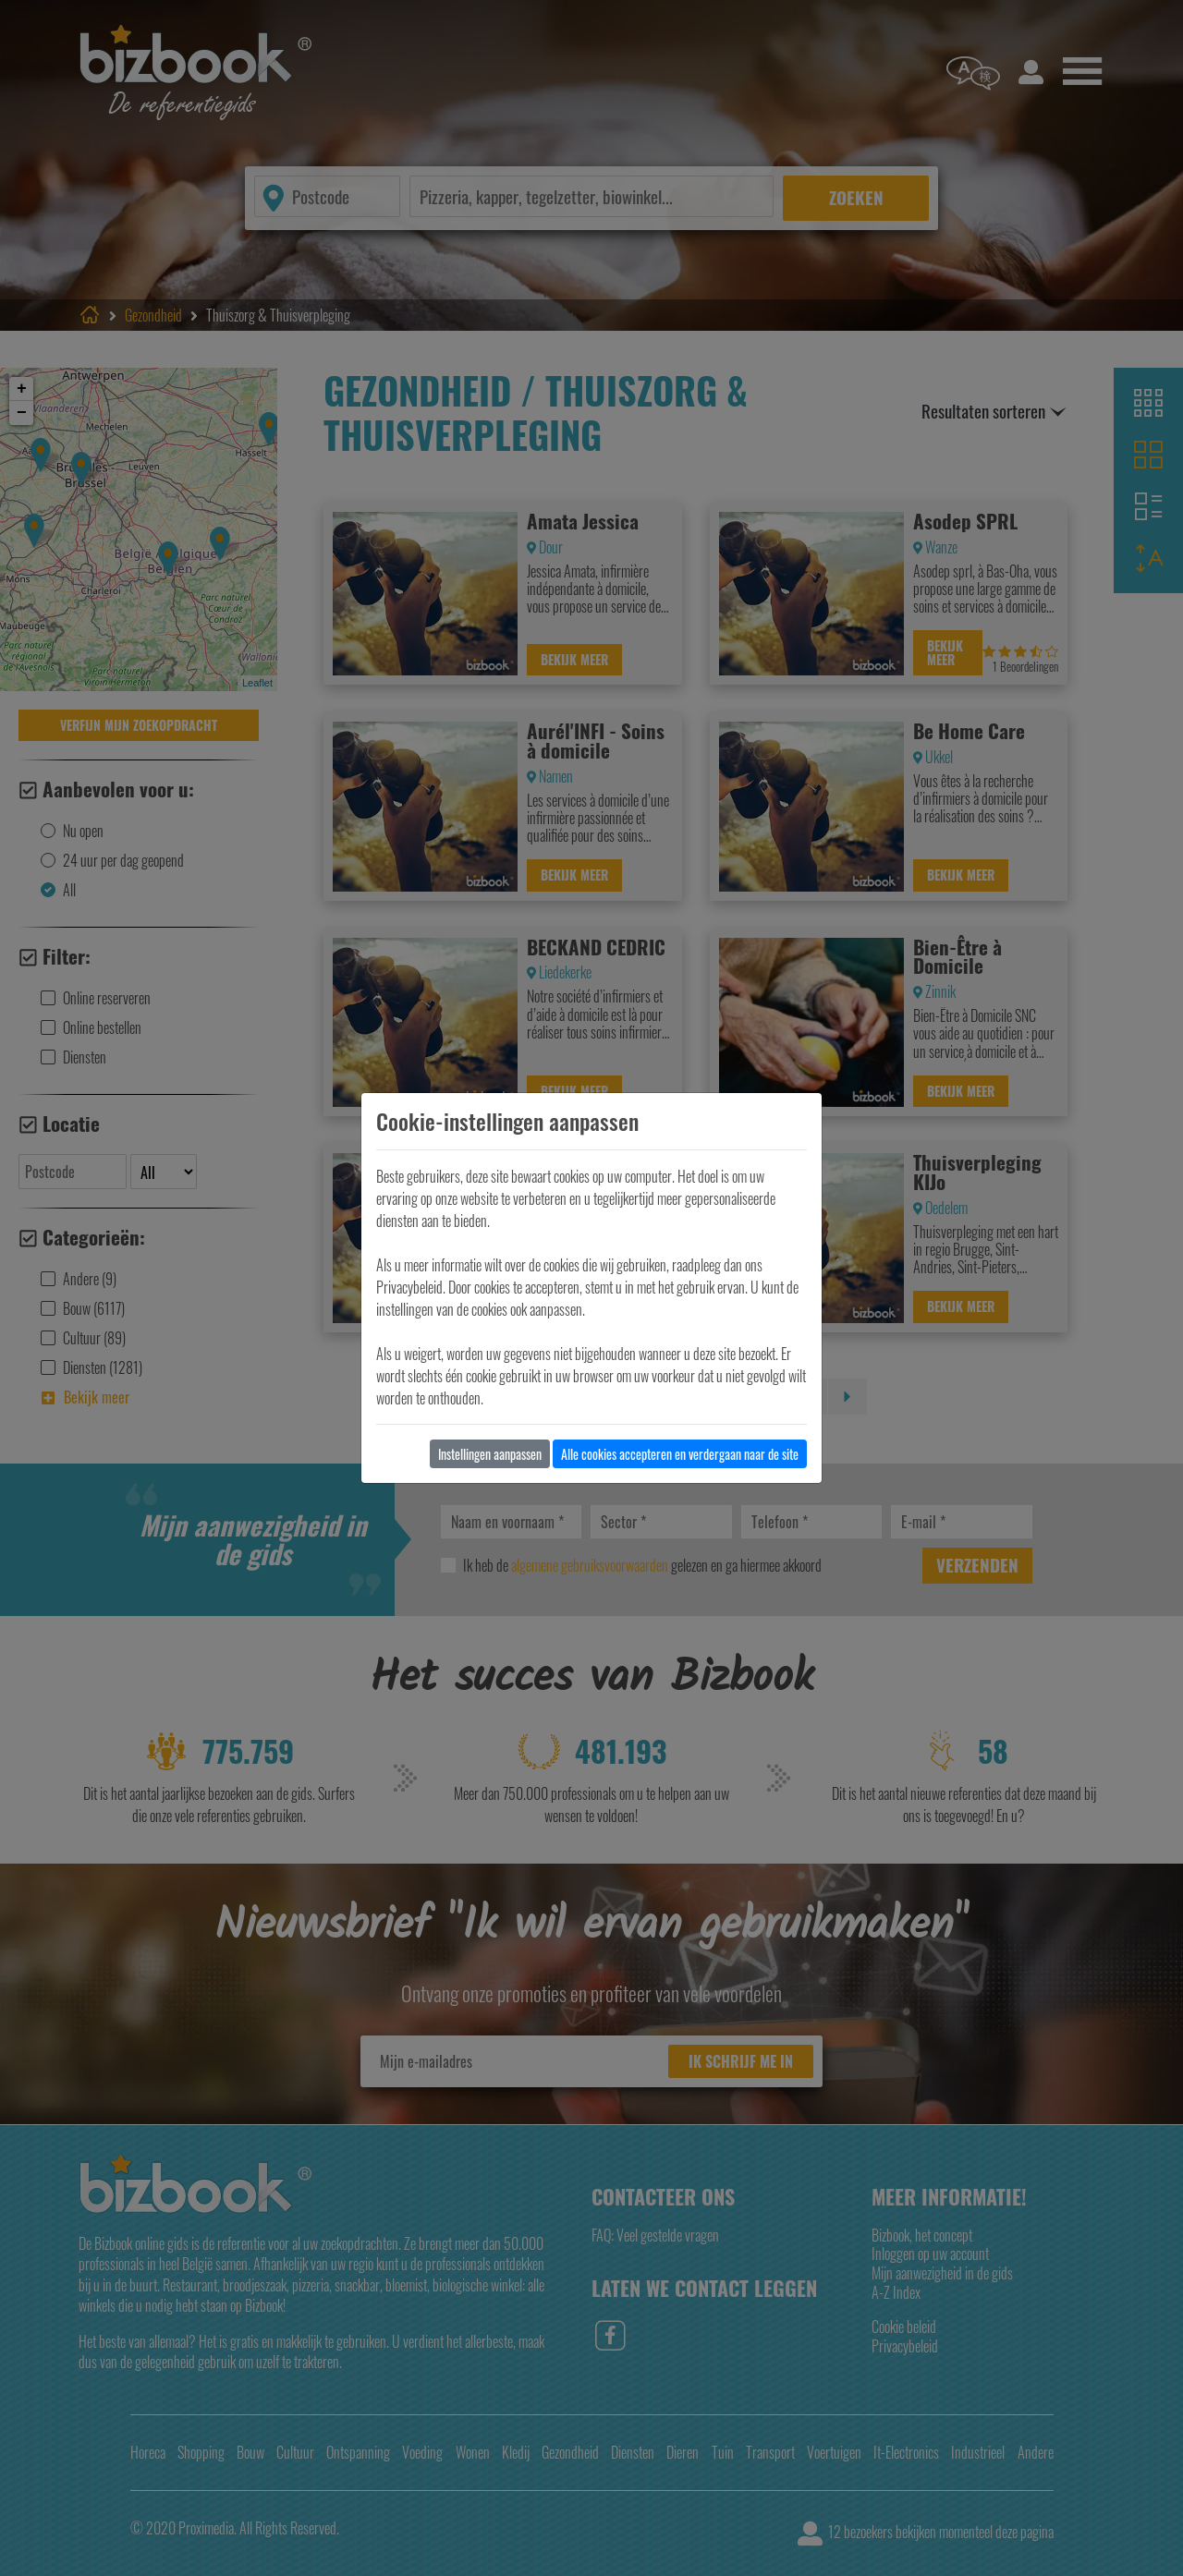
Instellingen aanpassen (490, 1454)
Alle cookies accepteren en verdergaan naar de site (680, 1454)
